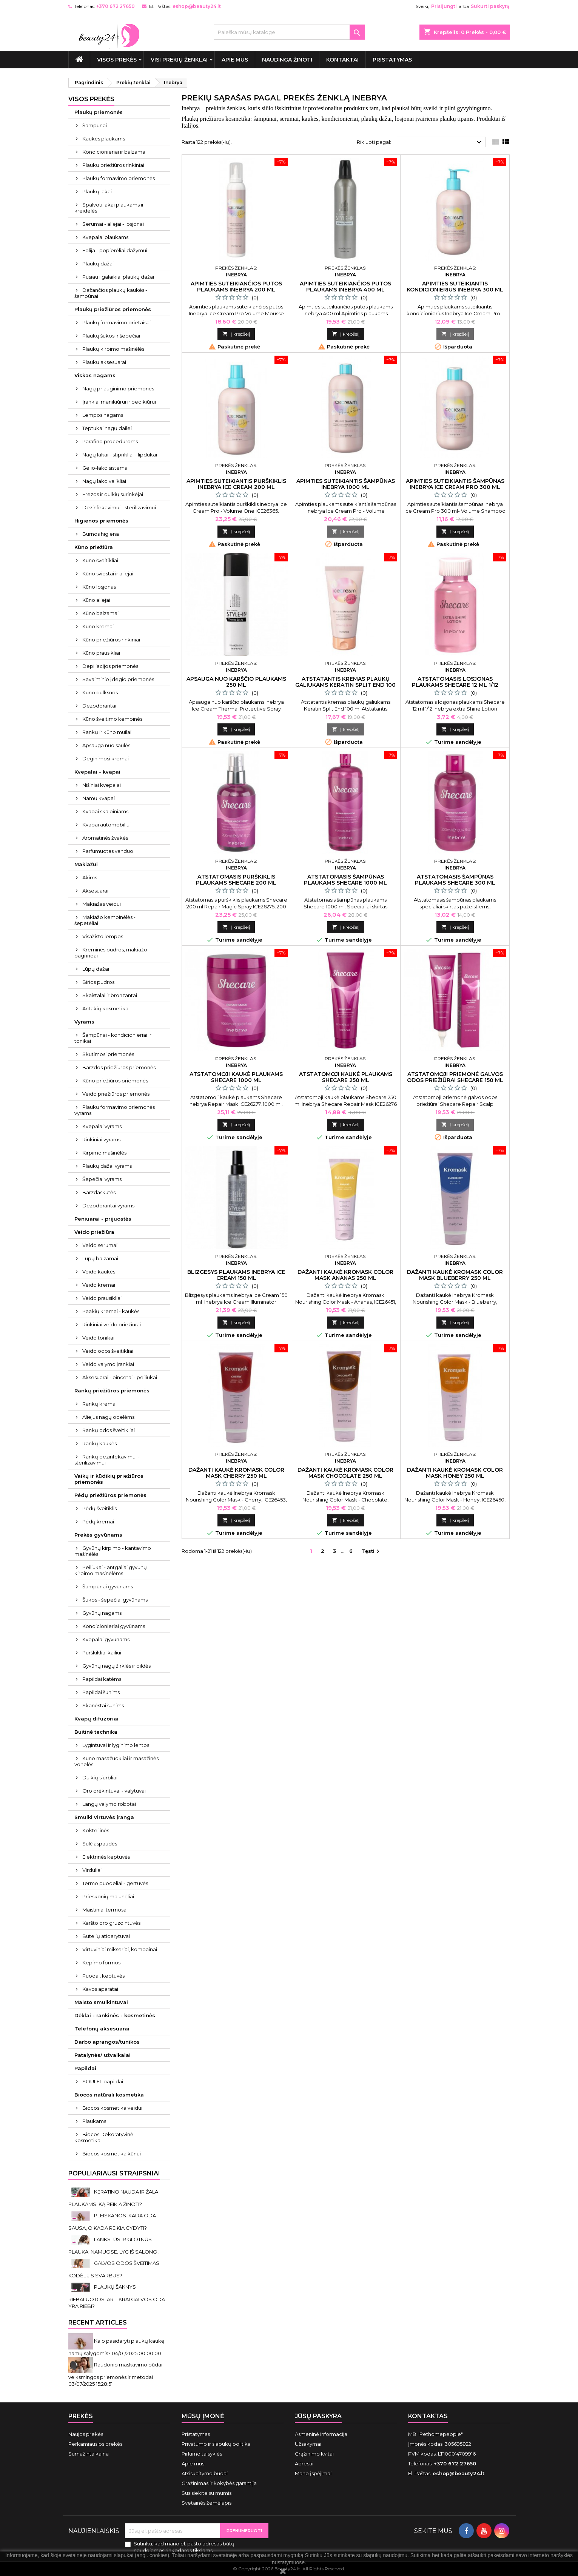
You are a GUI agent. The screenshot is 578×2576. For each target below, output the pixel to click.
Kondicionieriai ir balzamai (114, 152)
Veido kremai (98, 1285)
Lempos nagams (102, 415)
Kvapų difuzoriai (96, 1719)
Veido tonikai (98, 1338)
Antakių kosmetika (105, 1008)
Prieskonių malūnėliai (108, 1896)
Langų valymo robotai (109, 1804)
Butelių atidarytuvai (106, 1936)
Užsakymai (308, 2444)
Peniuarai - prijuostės (102, 1219)
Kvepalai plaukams (105, 237)
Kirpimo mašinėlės (104, 1153)
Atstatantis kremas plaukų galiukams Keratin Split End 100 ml (345, 684)
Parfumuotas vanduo (107, 851)
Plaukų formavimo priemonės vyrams (114, 1110)
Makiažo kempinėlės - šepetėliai (105, 920)
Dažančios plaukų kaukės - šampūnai (110, 293)
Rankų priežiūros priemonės (112, 1390)
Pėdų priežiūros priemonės (110, 1495)
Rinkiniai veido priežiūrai (111, 1324)
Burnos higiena (100, 534)
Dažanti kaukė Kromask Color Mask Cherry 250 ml (236, 1472)
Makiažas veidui (101, 904)
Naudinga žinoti (287, 59)
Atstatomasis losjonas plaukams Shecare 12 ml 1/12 (455, 681)
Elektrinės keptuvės (106, 1857)
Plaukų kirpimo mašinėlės (113, 349)
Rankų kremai (99, 1404)
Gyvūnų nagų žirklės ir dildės (116, 1666)
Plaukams (94, 2121)
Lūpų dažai (95, 969)
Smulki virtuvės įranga (104, 1817)
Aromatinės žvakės (105, 838)
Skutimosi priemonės (108, 1054)
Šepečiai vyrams (102, 1179)
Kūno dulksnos (100, 692)
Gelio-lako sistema (105, 468)
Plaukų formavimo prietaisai (116, 322)
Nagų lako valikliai (104, 481)
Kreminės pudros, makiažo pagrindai (110, 953)
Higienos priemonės (101, 521)
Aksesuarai (95, 891)
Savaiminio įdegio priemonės (118, 679)
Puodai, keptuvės (103, 1976)
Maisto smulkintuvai (101, 2002)
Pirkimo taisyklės (202, 2454)
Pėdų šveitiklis (99, 1508)
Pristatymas (392, 59)
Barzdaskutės (99, 1192)
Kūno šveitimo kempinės (112, 719)
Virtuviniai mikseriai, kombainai (119, 1949)
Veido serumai (99, 1245)
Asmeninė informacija (321, 2434)
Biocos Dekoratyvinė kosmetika (103, 2137)
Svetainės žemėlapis (206, 2503)
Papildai (85, 2068)
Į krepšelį (236, 334)
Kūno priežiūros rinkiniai (111, 640)
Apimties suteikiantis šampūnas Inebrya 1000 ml (345, 484)
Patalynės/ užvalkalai (102, 2055)
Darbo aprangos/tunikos (107, 2042)
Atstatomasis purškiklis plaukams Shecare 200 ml (236, 879)
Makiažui (86, 864)
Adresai (304, 2463)
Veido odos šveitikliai (107, 1351)
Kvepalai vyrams (102, 1126)
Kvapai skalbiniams (105, 811)
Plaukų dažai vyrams (107, 1166)
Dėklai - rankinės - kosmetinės (114, 2015)
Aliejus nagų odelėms (108, 1417)
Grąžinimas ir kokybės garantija (219, 2483)
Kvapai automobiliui (106, 825)
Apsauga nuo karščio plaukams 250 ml (236, 681)
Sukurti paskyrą (490, 6)
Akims (89, 877)
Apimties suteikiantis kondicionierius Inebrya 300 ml (455, 286)
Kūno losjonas (99, 587)
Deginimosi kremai (105, 758)
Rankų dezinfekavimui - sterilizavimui (107, 1460)
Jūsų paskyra (318, 2416)
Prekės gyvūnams (98, 1535)
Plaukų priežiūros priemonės (112, 309)
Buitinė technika (95, 1732)
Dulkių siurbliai (99, 1777)
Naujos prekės (85, 2434)
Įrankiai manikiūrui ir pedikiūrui (119, 402)
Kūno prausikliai (101, 653)
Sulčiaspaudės (99, 1844)
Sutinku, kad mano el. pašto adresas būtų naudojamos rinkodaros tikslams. (184, 2547)
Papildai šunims (101, 1692)
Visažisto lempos (102, 936)
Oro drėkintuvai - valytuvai (114, 1791)
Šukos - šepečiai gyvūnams (115, 1600)
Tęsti (371, 1551)
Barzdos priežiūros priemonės (119, 1067)
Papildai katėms (101, 1679)
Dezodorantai (99, 706)
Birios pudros (98, 982)
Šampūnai (94, 125)
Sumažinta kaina (88, 2454)
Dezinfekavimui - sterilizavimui (119, 507)
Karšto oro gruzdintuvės (111, 1923)
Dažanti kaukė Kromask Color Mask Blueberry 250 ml (455, 1275)
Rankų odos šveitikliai (108, 1430)
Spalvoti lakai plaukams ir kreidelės (109, 208)
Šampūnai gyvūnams (107, 1586)
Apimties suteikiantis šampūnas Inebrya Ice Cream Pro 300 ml (455, 484)
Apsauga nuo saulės (106, 745)
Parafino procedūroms (110, 441)
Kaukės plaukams (103, 139)
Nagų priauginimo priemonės (118, 388)
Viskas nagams (95, 375)
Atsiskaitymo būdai (205, 2473)
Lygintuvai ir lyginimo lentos (115, 1745)
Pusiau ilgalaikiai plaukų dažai (118, 277)
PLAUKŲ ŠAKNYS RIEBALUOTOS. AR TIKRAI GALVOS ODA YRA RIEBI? (116, 2296)
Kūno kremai (98, 626)
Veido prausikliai (102, 1298)
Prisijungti (444, 6)
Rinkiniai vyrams (101, 1139)
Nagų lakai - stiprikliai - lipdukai (119, 455)
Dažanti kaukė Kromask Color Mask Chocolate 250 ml (345, 1472)
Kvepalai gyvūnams (105, 1639)
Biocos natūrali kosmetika (109, 2095)
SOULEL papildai (102, 2081)
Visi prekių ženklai (179, 59)
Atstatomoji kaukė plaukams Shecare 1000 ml (236, 1077)
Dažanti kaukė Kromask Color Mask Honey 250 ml (455, 1472)
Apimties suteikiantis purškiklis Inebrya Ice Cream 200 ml (236, 484)
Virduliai (92, 1870)
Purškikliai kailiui (101, 1653)
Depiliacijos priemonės (110, 666)
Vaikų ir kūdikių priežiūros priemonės (108, 1479)
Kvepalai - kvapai (97, 772)
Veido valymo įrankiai (108, 1364)
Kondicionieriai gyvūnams (113, 1626)
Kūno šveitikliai (100, 560)
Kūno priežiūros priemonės (115, 1081)
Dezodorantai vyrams (108, 1205)
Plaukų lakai (97, 191)
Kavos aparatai (100, 1989)
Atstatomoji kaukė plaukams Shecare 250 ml (345, 1077)
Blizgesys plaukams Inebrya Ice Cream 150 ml (236, 1275)
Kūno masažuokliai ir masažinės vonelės (116, 1761)
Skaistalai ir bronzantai (109, 995)
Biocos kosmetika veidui (112, 2108)
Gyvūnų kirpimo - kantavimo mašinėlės (112, 1551)
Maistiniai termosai (105, 1910)
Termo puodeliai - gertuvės (115, 1883)
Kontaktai (342, 59)
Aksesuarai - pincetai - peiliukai (119, 1377)
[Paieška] (289, 32)
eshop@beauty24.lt (197, 6)
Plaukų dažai (98, 264)
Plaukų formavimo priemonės (118, 178)
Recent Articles (97, 2322)
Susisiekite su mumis (206, 2493)
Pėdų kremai (98, 1521)
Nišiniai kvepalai (101, 785)
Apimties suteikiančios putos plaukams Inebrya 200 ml (236, 286)
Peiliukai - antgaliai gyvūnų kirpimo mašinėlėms (110, 1570)
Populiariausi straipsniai (114, 2173)
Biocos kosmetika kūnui (111, 2154)
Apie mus (235, 59)
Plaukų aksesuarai (104, 362)
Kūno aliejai (96, 600)
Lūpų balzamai (100, 1258)
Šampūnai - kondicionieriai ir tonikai (112, 1038)
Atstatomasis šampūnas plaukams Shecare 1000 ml (345, 879)
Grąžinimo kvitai (314, 2454)
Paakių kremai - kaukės (110, 1311)
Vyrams (84, 1022)
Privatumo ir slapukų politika (216, 2444)
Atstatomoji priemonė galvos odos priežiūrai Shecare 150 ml (455, 1077)
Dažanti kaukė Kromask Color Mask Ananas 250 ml (345, 1275)
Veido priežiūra (94, 1232)
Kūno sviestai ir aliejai (107, 573)
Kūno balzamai (100, 613)
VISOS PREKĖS (117, 59)
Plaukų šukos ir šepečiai (111, 336)
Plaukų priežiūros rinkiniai (113, 165)
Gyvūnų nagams (102, 1613)
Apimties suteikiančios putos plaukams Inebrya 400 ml (345, 286)
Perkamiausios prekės (95, 2444)
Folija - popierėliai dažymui (114, 250)
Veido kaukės (98, 1272)
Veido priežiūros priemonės (116, 1094)
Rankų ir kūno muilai (106, 732)
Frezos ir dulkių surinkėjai (112, 494)
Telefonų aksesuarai (101, 2029)
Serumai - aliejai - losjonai (113, 224)
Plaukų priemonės (98, 112)
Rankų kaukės (99, 1443)
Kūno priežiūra (93, 547)
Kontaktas (428, 2416)
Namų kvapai (98, 798)
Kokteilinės (95, 1830)
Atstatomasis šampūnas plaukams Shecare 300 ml (455, 879)
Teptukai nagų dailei (107, 428)
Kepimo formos (101, 1962)
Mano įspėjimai (313, 2473)
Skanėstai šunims (103, 1705)
